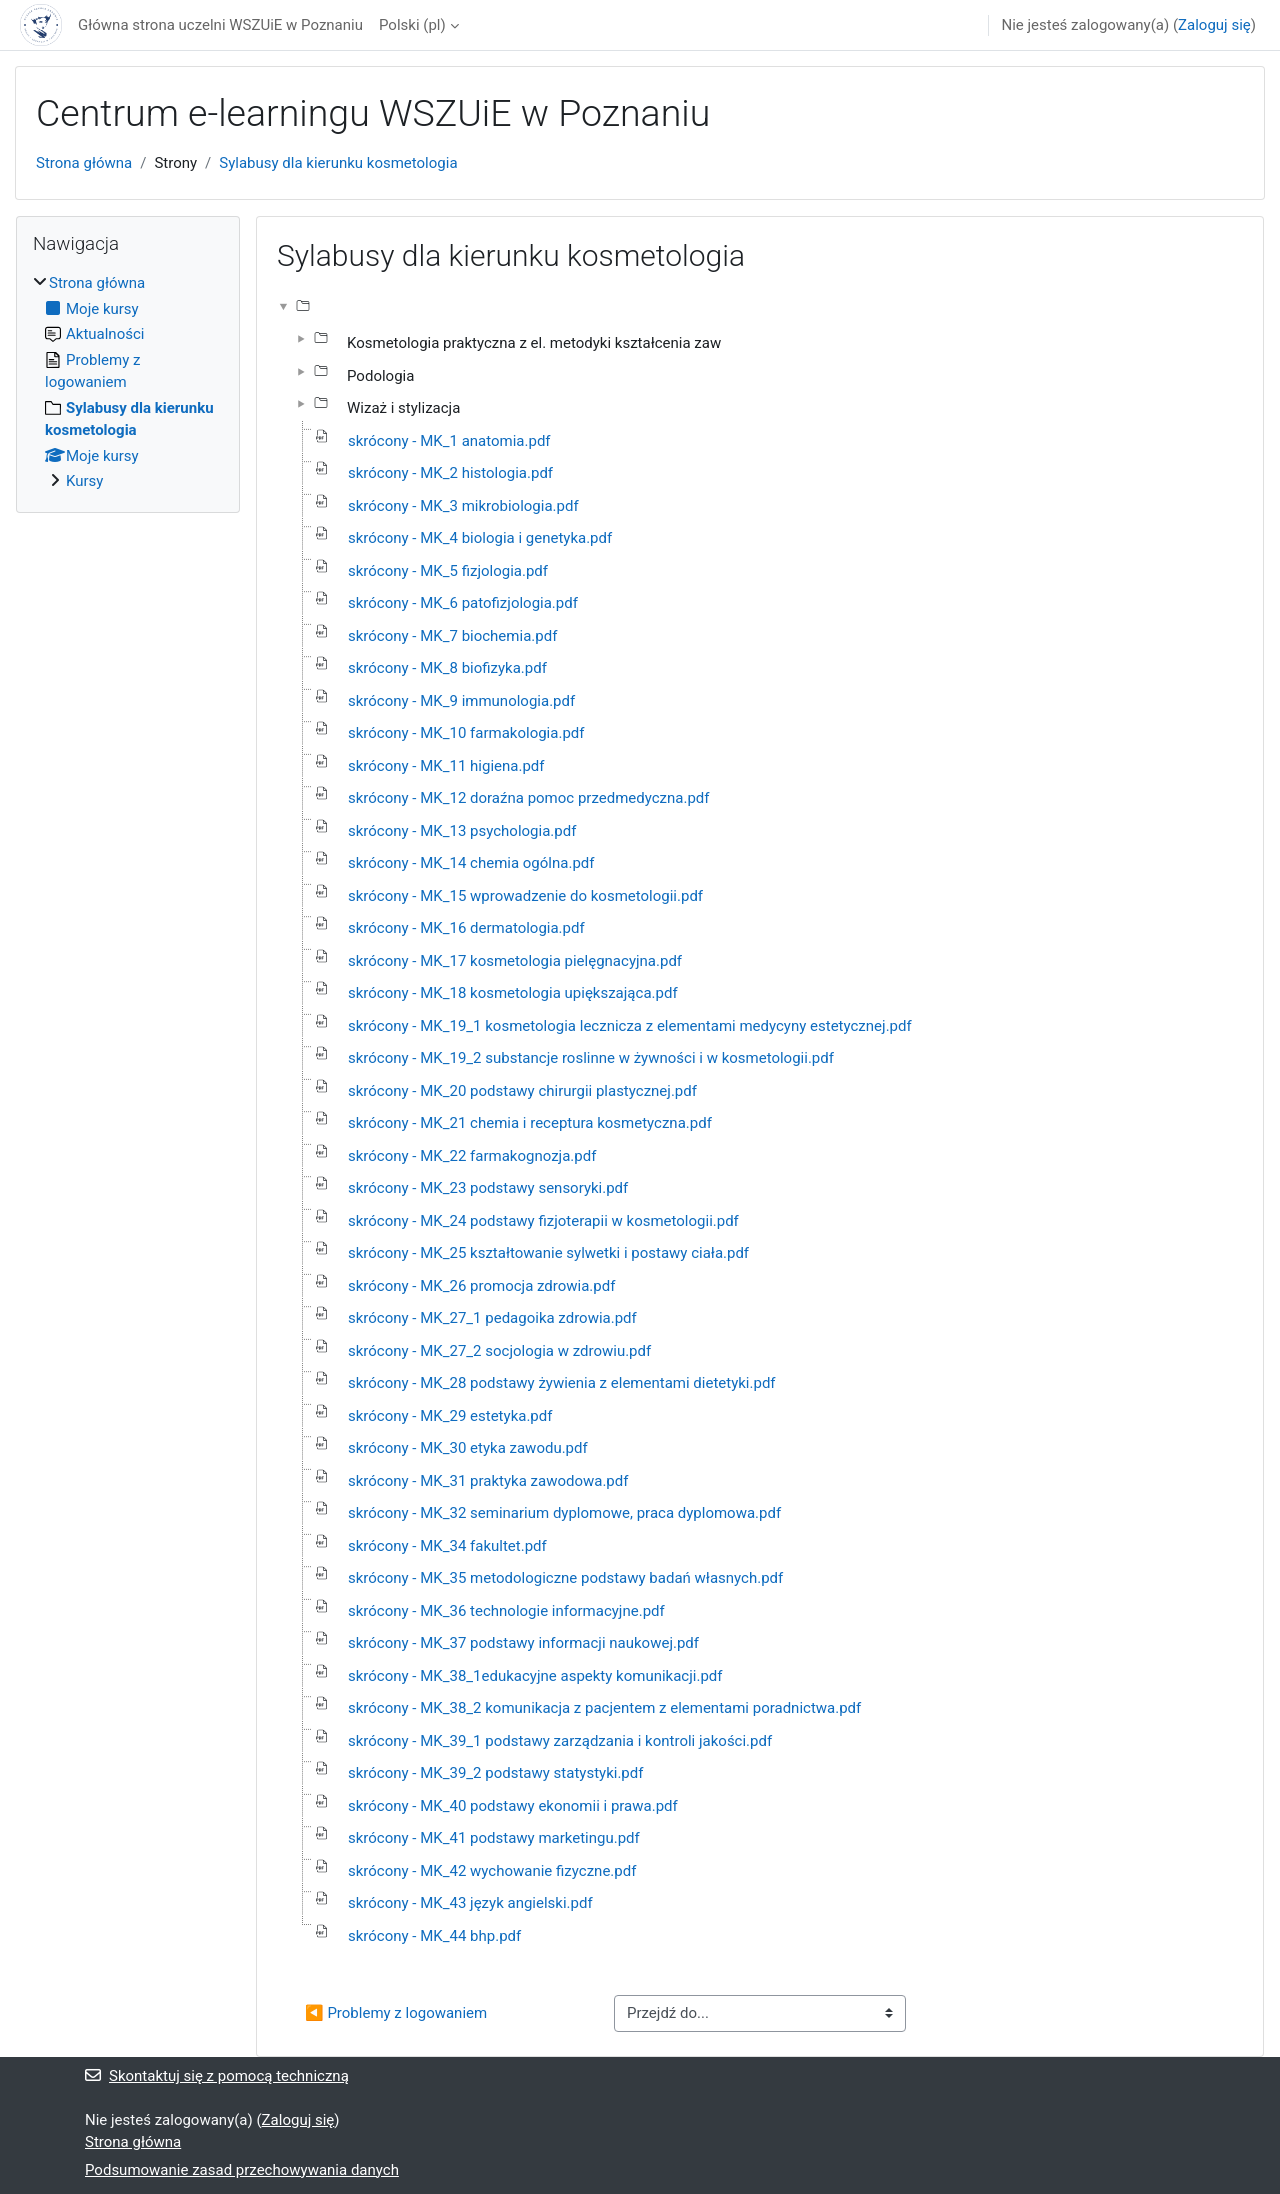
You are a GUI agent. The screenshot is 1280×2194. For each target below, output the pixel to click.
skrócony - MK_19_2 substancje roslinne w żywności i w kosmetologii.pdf (591, 1058)
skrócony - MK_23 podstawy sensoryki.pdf (488, 1188)
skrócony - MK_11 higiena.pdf (446, 766)
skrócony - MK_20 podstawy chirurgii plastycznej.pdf (522, 1091)
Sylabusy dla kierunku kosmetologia (338, 163)
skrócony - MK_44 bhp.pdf (434, 1936)
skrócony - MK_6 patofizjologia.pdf (463, 603)
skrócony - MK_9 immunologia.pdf (461, 701)
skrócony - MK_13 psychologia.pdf (462, 831)
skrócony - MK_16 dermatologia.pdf (466, 928)
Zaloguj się (1214, 25)
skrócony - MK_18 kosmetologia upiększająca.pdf (513, 993)
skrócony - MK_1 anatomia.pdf (449, 441)
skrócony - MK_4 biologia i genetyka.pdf (480, 538)
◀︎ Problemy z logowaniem (396, 2013)
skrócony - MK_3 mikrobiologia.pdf (463, 506)
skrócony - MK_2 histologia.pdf (450, 473)
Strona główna (84, 163)
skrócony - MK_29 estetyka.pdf (450, 1416)
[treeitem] (128, 382)
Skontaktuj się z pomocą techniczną (217, 2076)
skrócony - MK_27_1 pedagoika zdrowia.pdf (492, 1318)
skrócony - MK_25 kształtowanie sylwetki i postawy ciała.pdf (548, 1253)
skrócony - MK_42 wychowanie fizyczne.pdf (492, 1871)
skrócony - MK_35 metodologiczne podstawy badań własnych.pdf (565, 1578)
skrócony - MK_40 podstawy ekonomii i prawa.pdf (513, 1806)
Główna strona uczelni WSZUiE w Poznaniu (220, 25)
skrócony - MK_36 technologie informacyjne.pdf (506, 1611)
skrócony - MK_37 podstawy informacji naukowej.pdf (523, 1643)
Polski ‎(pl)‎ (412, 25)
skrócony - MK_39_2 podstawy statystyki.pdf (495, 1773)
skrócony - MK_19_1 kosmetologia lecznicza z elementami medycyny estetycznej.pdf (630, 1026)
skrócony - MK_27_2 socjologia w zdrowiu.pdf (499, 1351)
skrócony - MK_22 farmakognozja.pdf (472, 1156)
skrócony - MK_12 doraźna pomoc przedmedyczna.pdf (529, 798)
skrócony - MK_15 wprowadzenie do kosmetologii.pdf (525, 896)
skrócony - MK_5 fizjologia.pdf (448, 571)
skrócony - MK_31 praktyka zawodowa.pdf (488, 1481)
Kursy (84, 481)
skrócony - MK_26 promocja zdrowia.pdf (481, 1286)
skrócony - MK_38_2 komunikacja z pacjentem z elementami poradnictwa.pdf (604, 1708)
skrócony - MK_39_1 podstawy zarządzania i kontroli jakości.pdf (560, 1741)
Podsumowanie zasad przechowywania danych (242, 2170)
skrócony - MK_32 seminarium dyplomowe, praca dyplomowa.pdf (564, 1513)
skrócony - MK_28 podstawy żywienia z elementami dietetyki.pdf (562, 1383)
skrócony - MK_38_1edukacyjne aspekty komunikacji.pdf (535, 1676)
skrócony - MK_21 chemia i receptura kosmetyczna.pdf (530, 1123)
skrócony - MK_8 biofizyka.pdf (447, 668)
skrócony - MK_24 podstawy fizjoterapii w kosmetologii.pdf (543, 1221)
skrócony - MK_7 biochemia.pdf (452, 636)
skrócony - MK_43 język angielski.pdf (470, 1903)
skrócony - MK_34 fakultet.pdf (447, 1546)
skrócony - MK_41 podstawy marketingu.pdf (494, 1838)
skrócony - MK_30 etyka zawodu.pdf (468, 1448)
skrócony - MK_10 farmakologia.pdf (466, 733)
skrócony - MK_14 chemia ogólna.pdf (471, 863)
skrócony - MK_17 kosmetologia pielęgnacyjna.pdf (515, 961)
